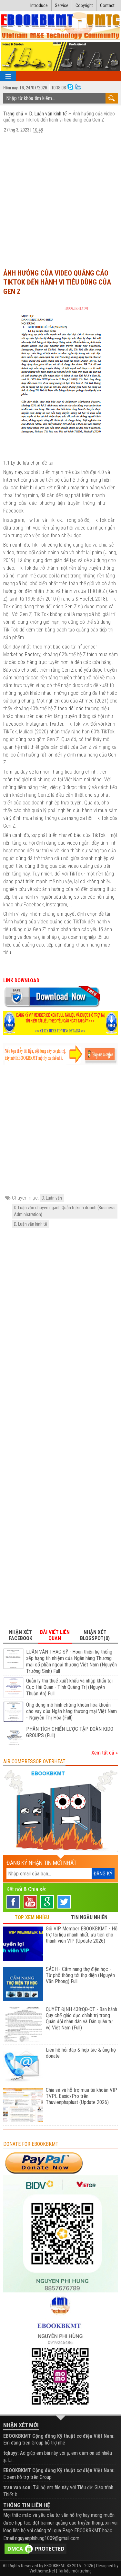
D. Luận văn (52, 1198)
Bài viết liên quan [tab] (55, 1635)
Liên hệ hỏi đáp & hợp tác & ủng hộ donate (81, 2053)
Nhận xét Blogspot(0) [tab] (95, 1635)
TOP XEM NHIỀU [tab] (32, 1917)
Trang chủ (14, 114)
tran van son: (17, 2487)
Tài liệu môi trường (75, 2570)
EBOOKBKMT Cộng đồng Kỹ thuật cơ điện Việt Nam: (59, 2436)
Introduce (39, 5)
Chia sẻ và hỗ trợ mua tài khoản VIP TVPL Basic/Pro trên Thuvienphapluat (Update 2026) (81, 2096)
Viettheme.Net (42, 2570)
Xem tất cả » (104, 1753)
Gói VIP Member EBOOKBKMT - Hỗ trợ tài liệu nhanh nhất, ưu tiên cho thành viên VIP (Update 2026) (81, 1935)
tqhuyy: (11, 2453)
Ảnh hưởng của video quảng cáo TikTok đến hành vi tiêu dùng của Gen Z (57, 282)
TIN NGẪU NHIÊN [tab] (89, 1917)
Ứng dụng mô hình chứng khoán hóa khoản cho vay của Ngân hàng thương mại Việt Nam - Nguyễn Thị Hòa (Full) (71, 1711)
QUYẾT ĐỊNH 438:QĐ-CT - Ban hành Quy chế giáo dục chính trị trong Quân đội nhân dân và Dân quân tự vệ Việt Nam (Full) (81, 2018)
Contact (107, 5)
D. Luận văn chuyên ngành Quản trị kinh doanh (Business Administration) (65, 1211)
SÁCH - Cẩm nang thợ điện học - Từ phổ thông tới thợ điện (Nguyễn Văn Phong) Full (80, 1975)
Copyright (84, 5)
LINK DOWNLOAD (22, 980)
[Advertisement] (60, 200)
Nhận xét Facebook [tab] (20, 1635)
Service (61, 5)
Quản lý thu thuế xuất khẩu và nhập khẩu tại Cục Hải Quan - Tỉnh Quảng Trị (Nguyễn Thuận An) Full (69, 1687)
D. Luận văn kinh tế (48, 114)
